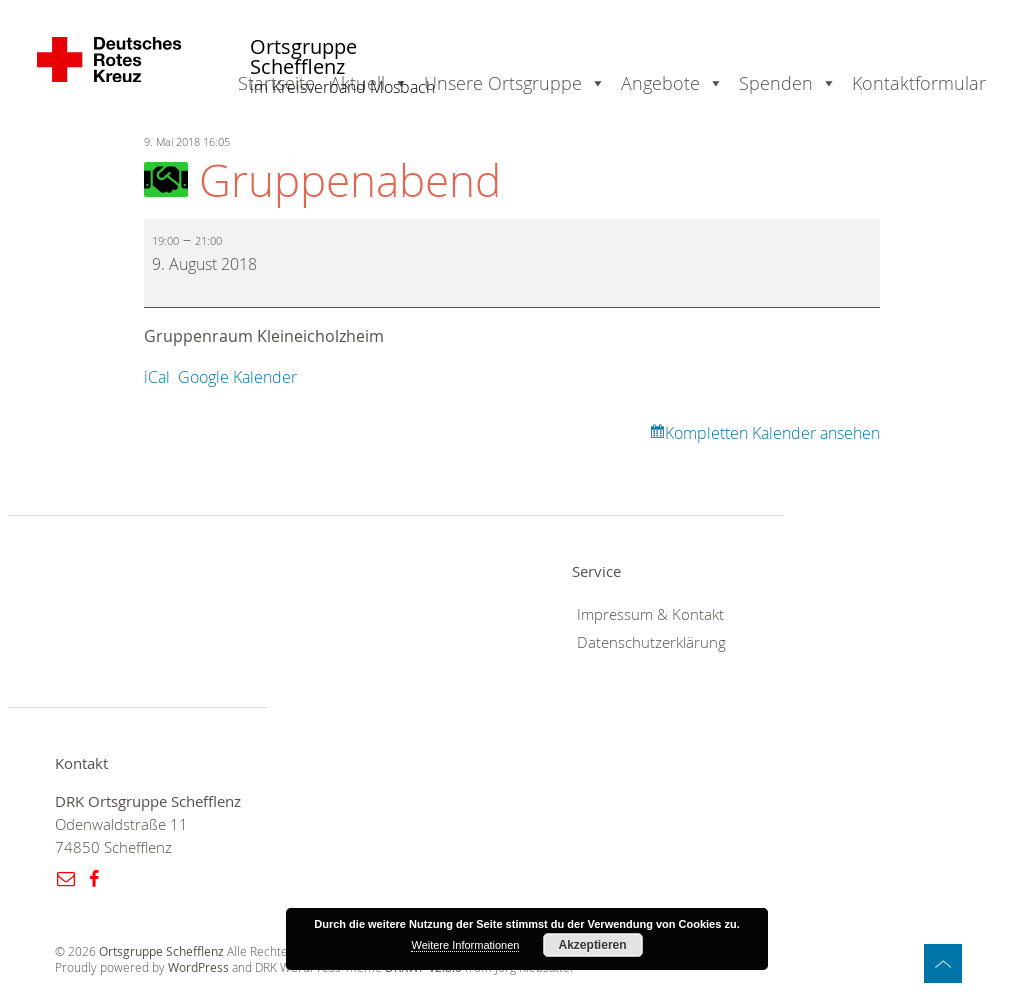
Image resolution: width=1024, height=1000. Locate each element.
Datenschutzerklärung (651, 642)
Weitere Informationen (465, 945)
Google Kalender (237, 377)
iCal (157, 377)
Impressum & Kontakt (650, 614)
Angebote (660, 83)
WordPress (198, 967)
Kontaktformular (919, 83)
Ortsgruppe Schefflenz (303, 57)
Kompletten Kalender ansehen (772, 433)
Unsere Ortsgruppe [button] (503, 83)
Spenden (776, 83)
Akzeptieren (593, 945)
